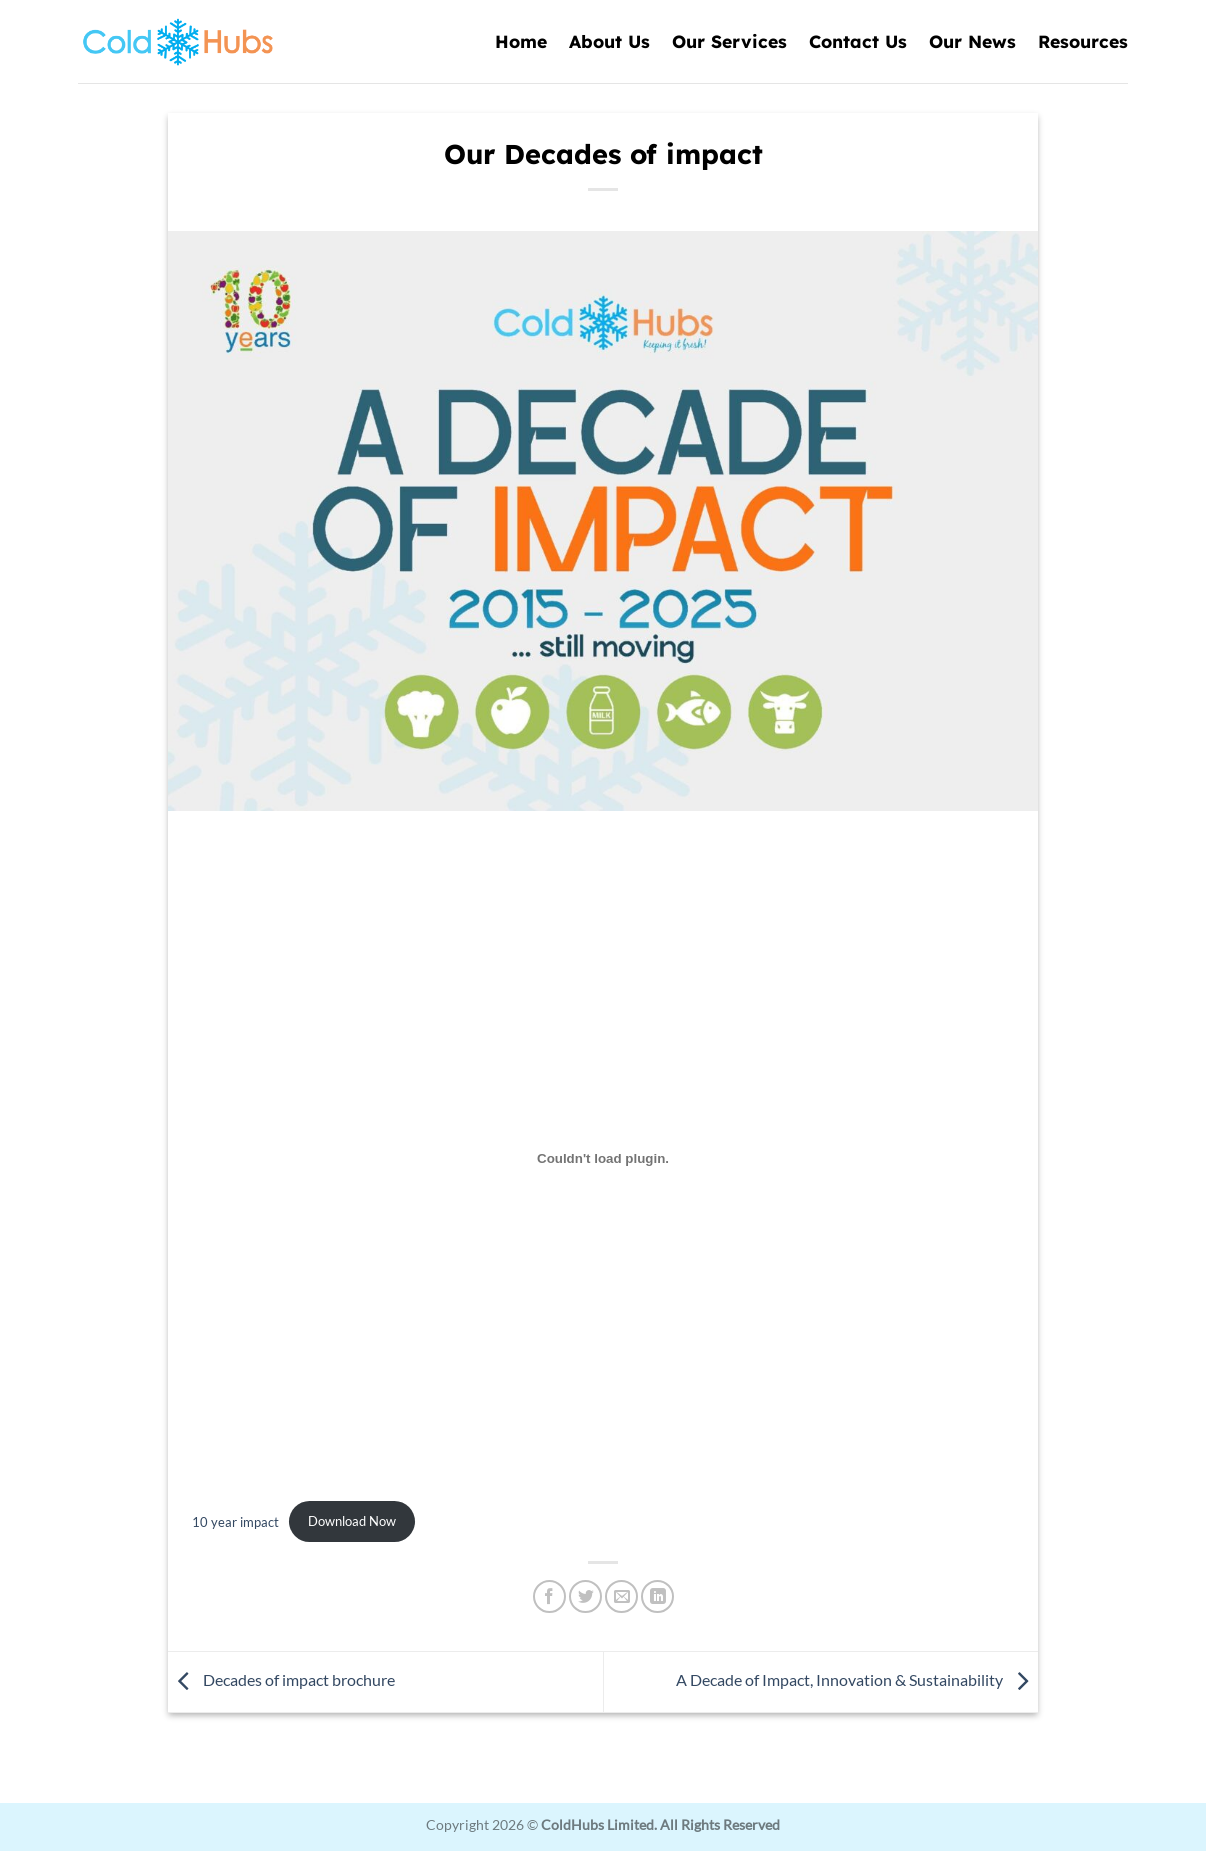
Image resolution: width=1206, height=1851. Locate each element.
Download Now (352, 1521)
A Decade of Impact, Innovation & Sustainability (857, 1679)
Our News (972, 41)
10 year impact (235, 1521)
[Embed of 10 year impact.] (603, 1158)
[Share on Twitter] (585, 1596)
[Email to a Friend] (621, 1596)
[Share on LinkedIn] (657, 1596)
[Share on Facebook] (549, 1596)
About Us (609, 41)
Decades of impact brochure (281, 1679)
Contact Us (858, 41)
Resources (1083, 41)
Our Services (729, 41)
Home (521, 41)
